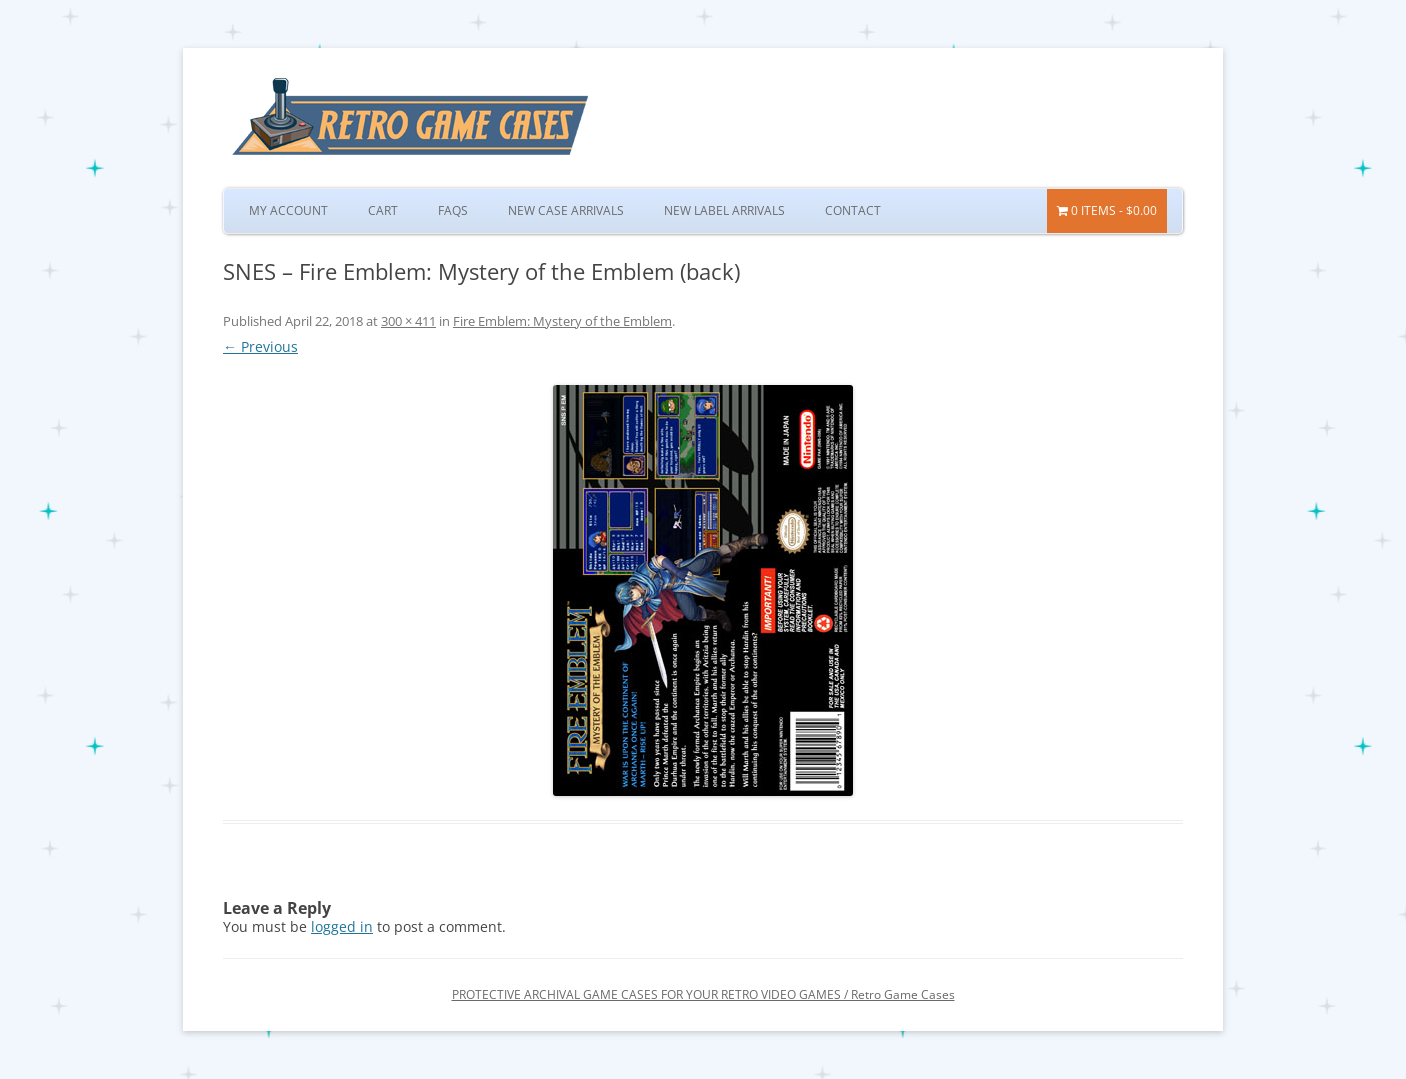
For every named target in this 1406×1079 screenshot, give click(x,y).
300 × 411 (408, 321)
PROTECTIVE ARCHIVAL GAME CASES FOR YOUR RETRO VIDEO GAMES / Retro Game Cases (703, 994)
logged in (342, 926)
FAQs (453, 210)
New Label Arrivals (724, 210)
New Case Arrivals (566, 210)
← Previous (260, 346)
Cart (383, 210)
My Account (288, 210)
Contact (853, 210)
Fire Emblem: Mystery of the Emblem (562, 321)
